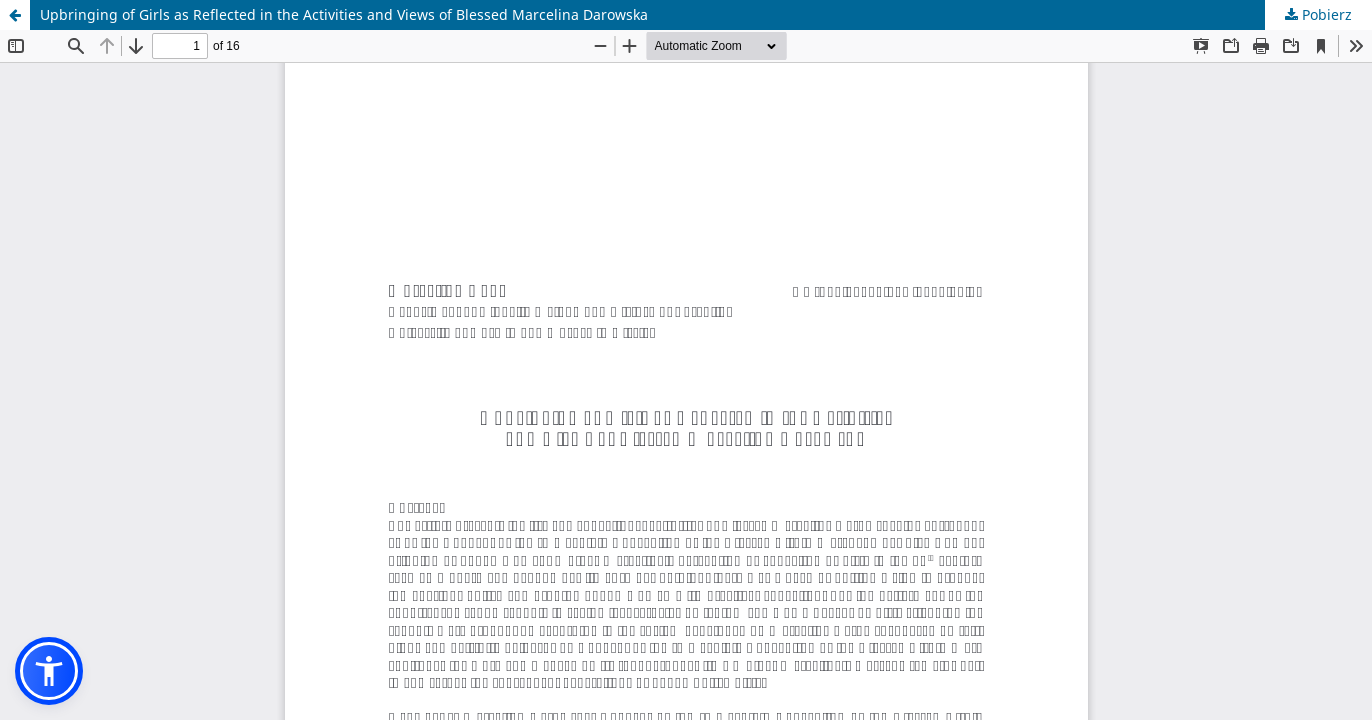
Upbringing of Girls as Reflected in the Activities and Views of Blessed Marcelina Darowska (344, 14)
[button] (49, 671)
